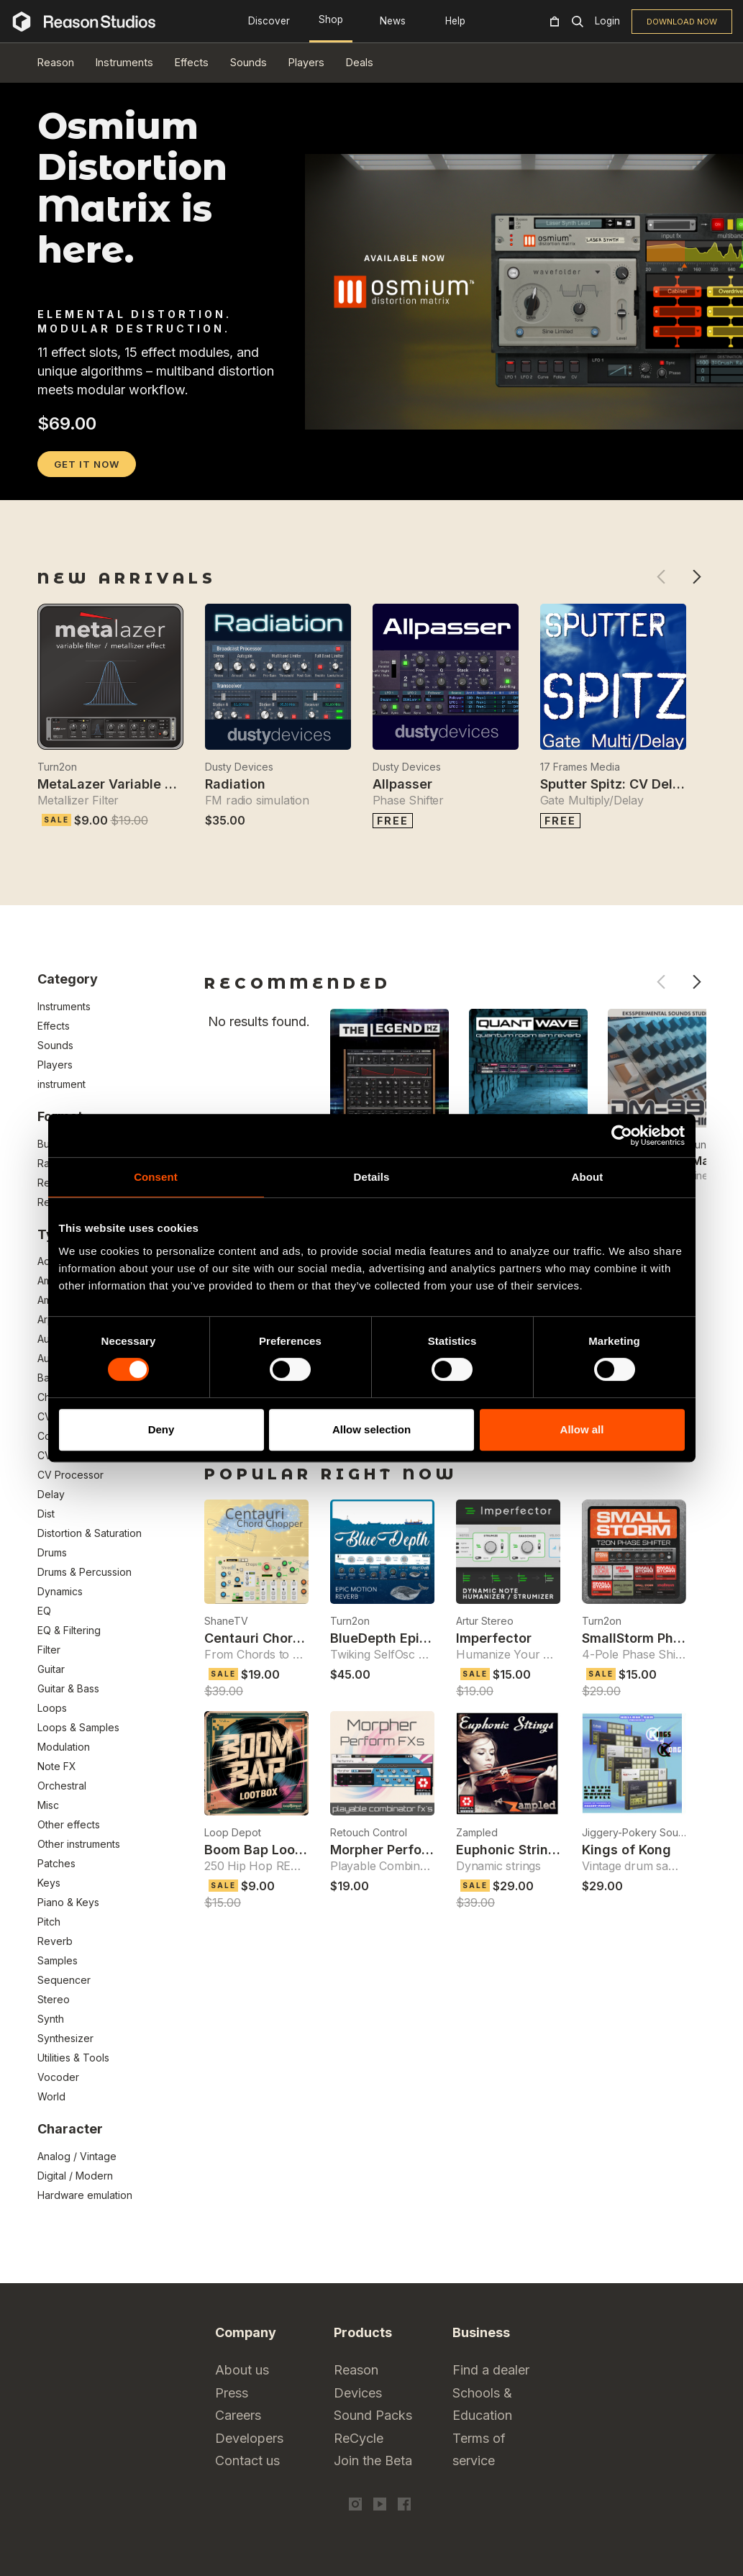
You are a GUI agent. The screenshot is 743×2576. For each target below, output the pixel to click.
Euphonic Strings (510, 1849)
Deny (161, 1429)
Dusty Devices (239, 767)
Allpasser (402, 784)
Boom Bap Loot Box (265, 1849)
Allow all (582, 1429)
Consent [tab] (156, 1177)
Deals (359, 62)
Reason (55, 62)
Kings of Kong (626, 1849)
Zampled (477, 1832)
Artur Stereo (485, 1621)
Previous (661, 577)
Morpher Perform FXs (397, 1849)
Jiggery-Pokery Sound (634, 1832)
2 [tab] (65, 481)
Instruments (124, 62)
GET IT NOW (86, 464)
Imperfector (494, 1638)
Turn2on (57, 767)
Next (697, 577)
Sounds (248, 62)
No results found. (259, 1021)
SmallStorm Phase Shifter (662, 1638)
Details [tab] (372, 1177)
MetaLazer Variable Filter (117, 784)
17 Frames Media (580, 767)
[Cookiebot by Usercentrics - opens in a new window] (622, 1135)
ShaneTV (226, 1621)
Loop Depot (232, 1832)
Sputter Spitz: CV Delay (614, 784)
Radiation (235, 784)
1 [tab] (47, 481)
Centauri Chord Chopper (281, 1638)
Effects (192, 62)
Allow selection (371, 1429)
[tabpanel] (371, 467)
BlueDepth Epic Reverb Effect (424, 1638)
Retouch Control (368, 1832)
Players (306, 62)
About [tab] (587, 1177)
